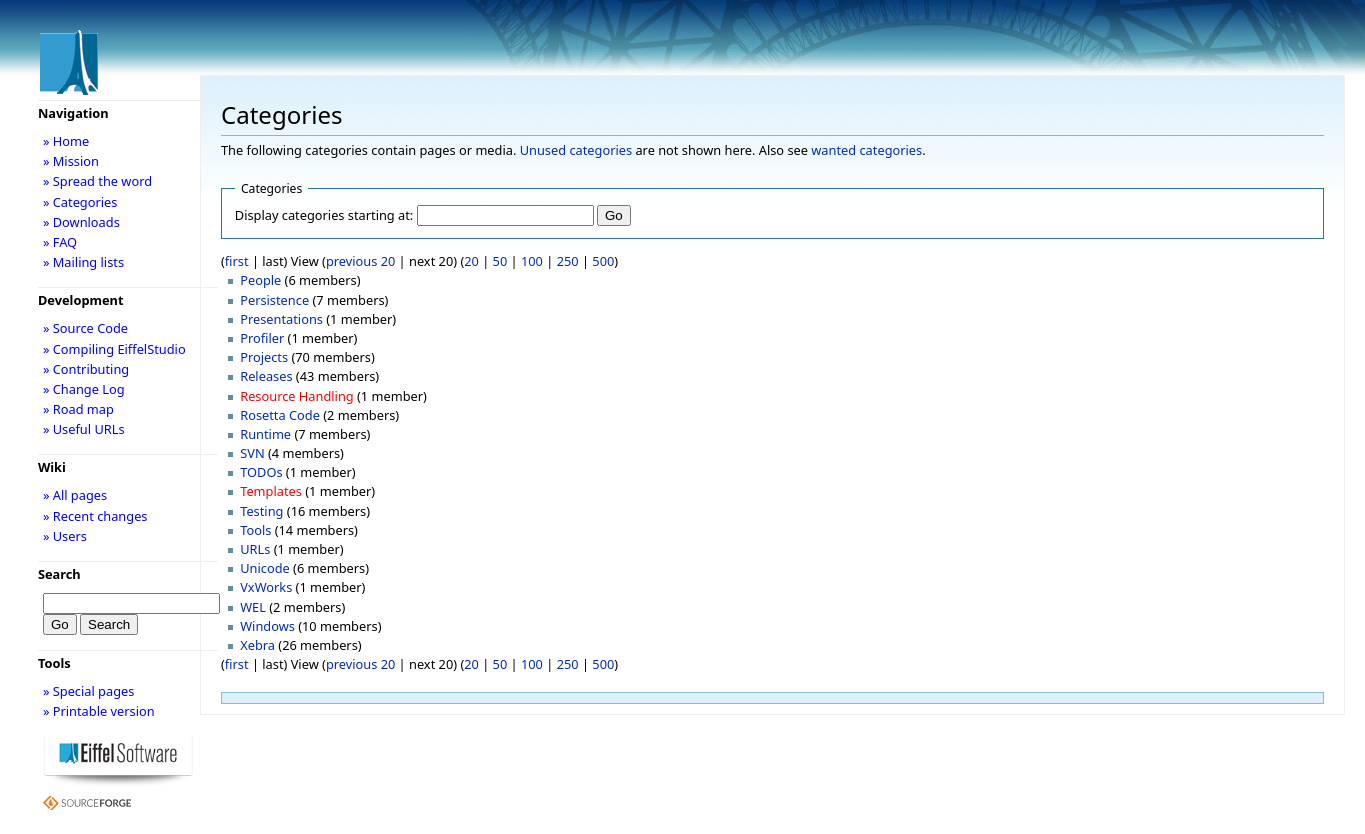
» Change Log (84, 389)
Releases (266, 376)
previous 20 (360, 261)
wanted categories (866, 150)
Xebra (257, 645)
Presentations (281, 319)
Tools (255, 530)
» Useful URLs (84, 429)
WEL (253, 607)
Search (59, 574)
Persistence (274, 300)
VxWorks (266, 587)
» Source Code (85, 328)
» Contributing (86, 369)
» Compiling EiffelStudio (114, 349)
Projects (264, 357)
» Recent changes (95, 516)
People (260, 280)
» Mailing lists (83, 262)
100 (532, 261)
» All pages (75, 495)
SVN (252, 453)
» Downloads (81, 222)
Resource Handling (297, 396)
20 (471, 261)
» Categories (80, 202)
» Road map (78, 409)
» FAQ (60, 242)
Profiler (262, 338)
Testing (261, 511)
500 (603, 261)
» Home (66, 141)
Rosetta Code (280, 415)
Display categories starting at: (324, 215)
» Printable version (99, 711)
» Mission (71, 161)
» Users (65, 536)
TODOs (261, 472)
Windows (267, 626)
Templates (271, 491)
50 (500, 261)
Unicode (265, 568)
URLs (255, 549)
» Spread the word (97, 181)
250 (568, 261)
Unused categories (576, 150)
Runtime (265, 434)
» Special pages (88, 691)
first (237, 261)
